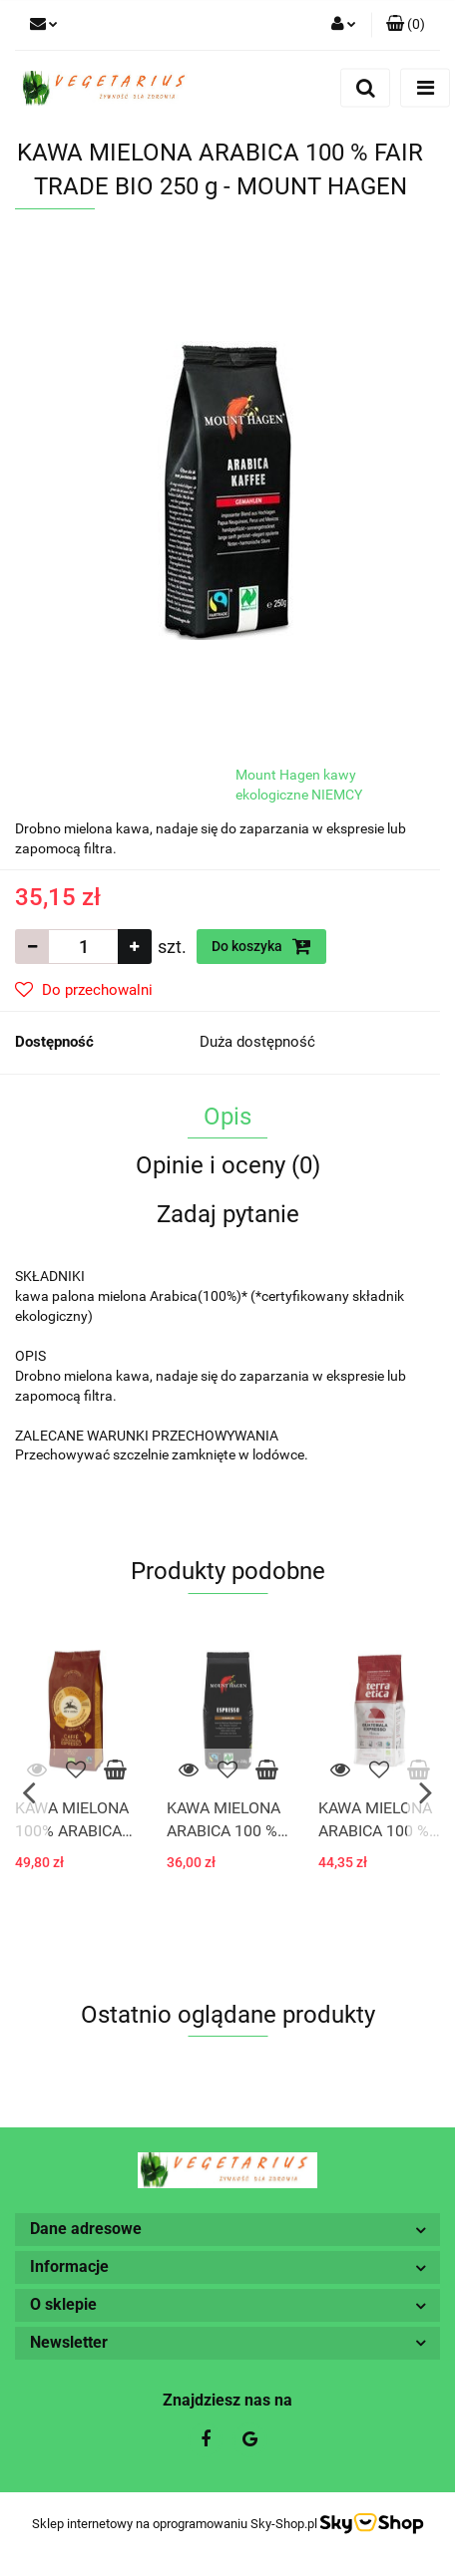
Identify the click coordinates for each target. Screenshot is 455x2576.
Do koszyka (261, 946)
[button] (405, 25)
